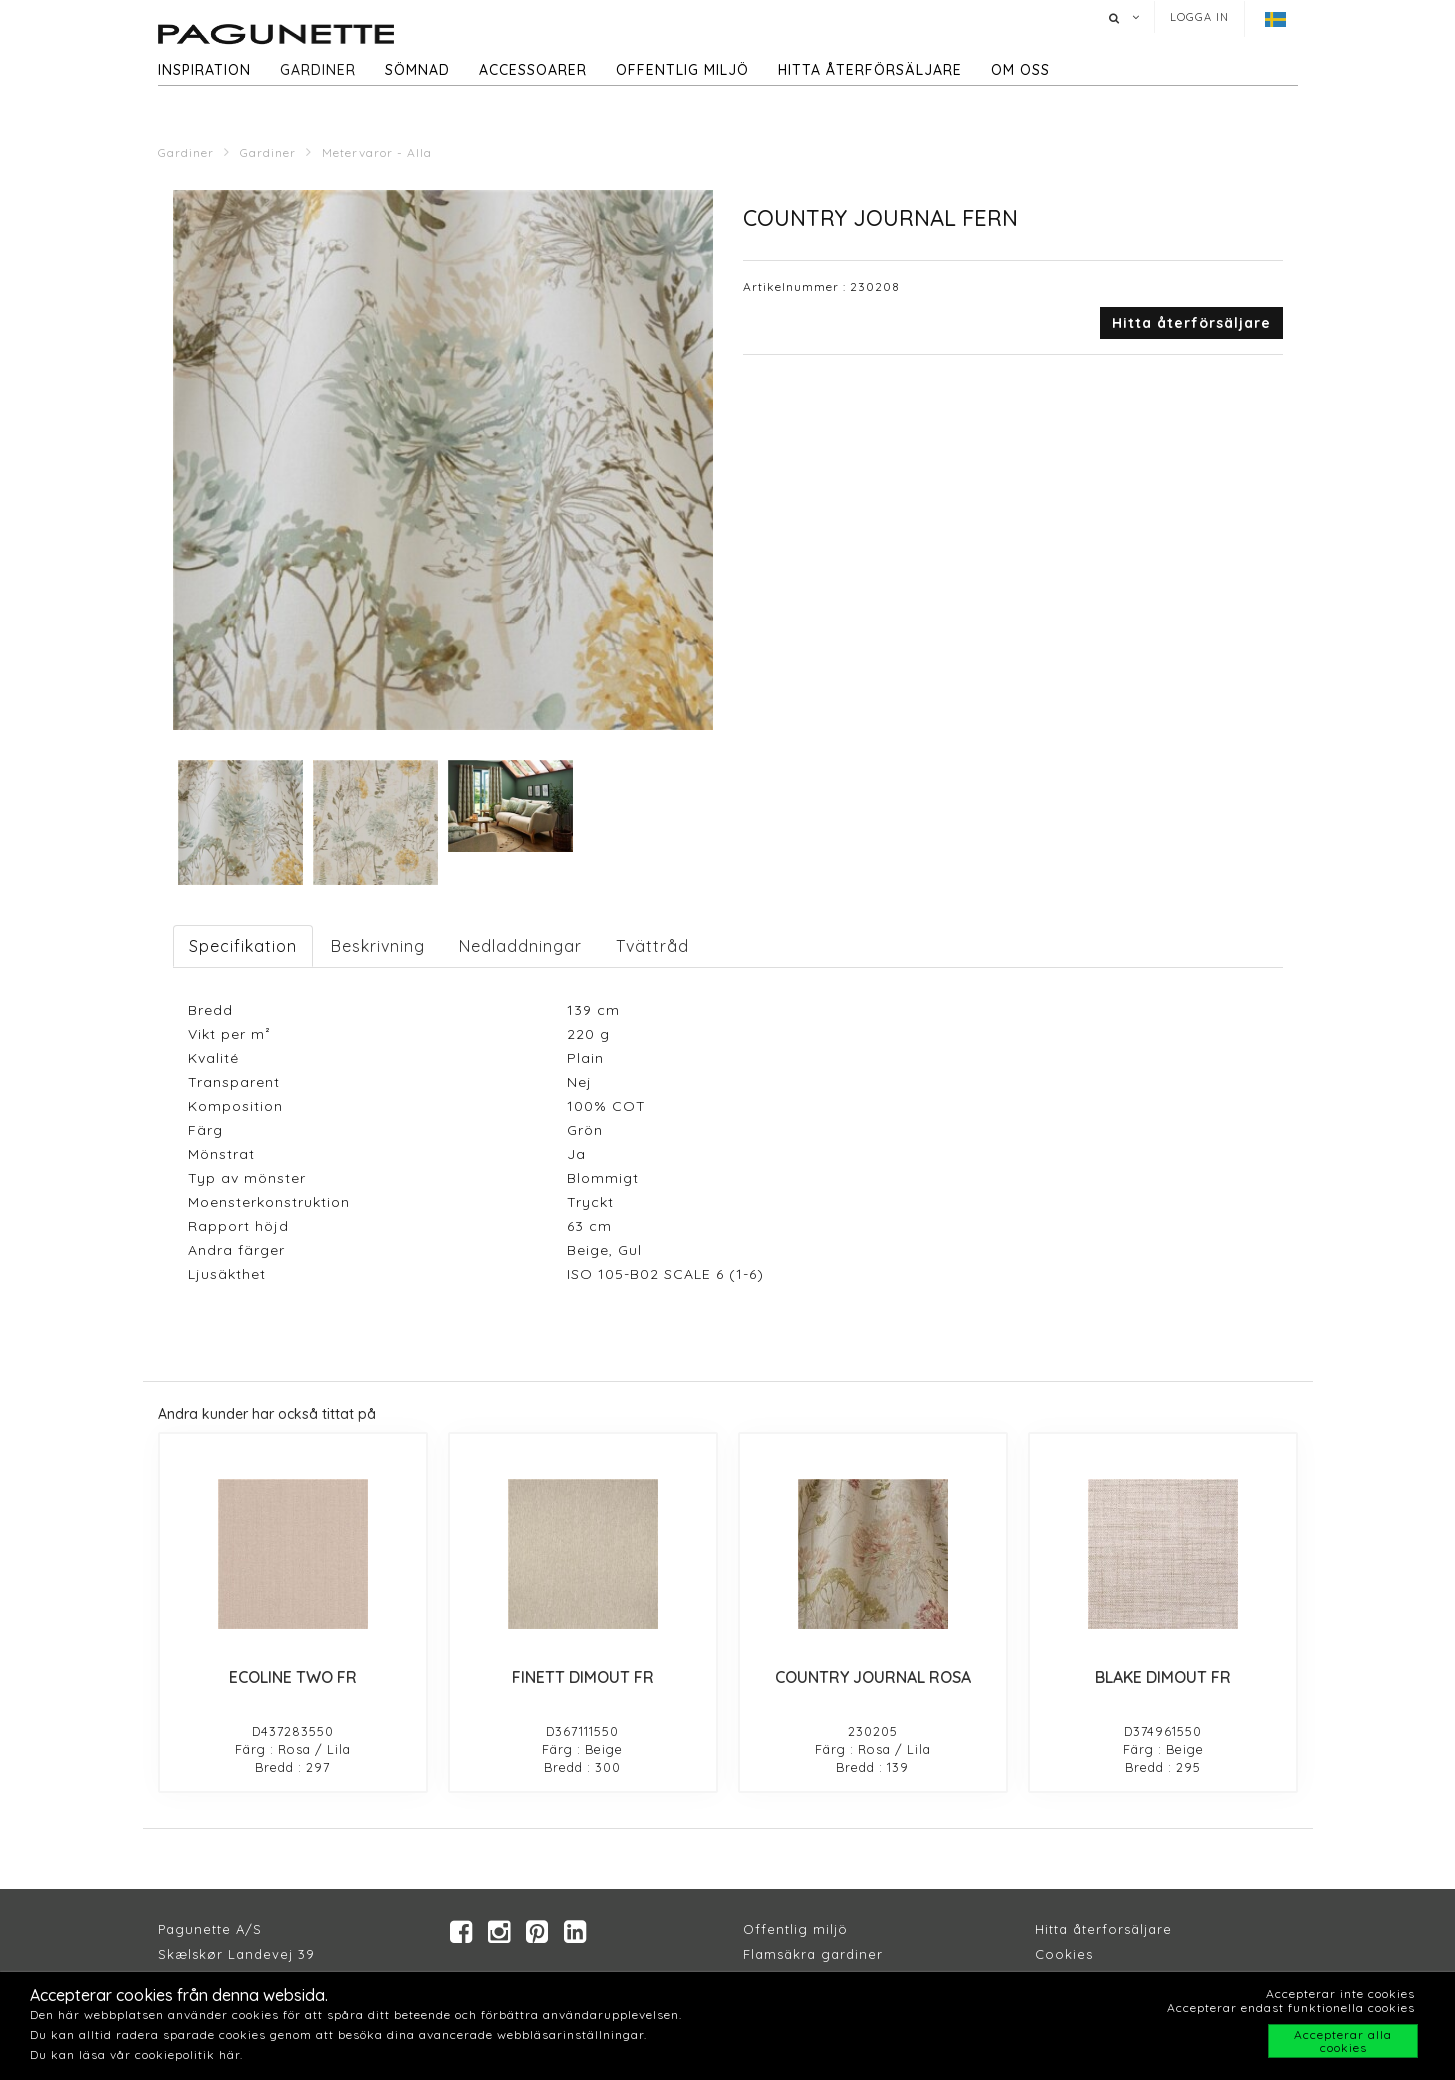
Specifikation (243, 946)
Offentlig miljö (682, 70)
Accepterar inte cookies (1340, 1993)
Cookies (1064, 1955)
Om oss (1020, 70)
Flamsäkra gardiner (813, 1955)
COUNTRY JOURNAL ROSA (873, 1677)
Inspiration (204, 70)
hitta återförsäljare (870, 70)
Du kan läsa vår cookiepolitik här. (136, 2054)
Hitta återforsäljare (1103, 1930)
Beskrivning (378, 946)
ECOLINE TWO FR (293, 1677)
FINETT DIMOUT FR (583, 1677)
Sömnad (417, 70)
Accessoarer (533, 70)
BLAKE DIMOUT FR (1163, 1677)
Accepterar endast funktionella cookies (1291, 2007)
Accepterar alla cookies (1343, 2041)
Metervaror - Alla (377, 152)
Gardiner (318, 70)
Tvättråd (652, 946)
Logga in (1199, 17)
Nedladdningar (520, 946)
